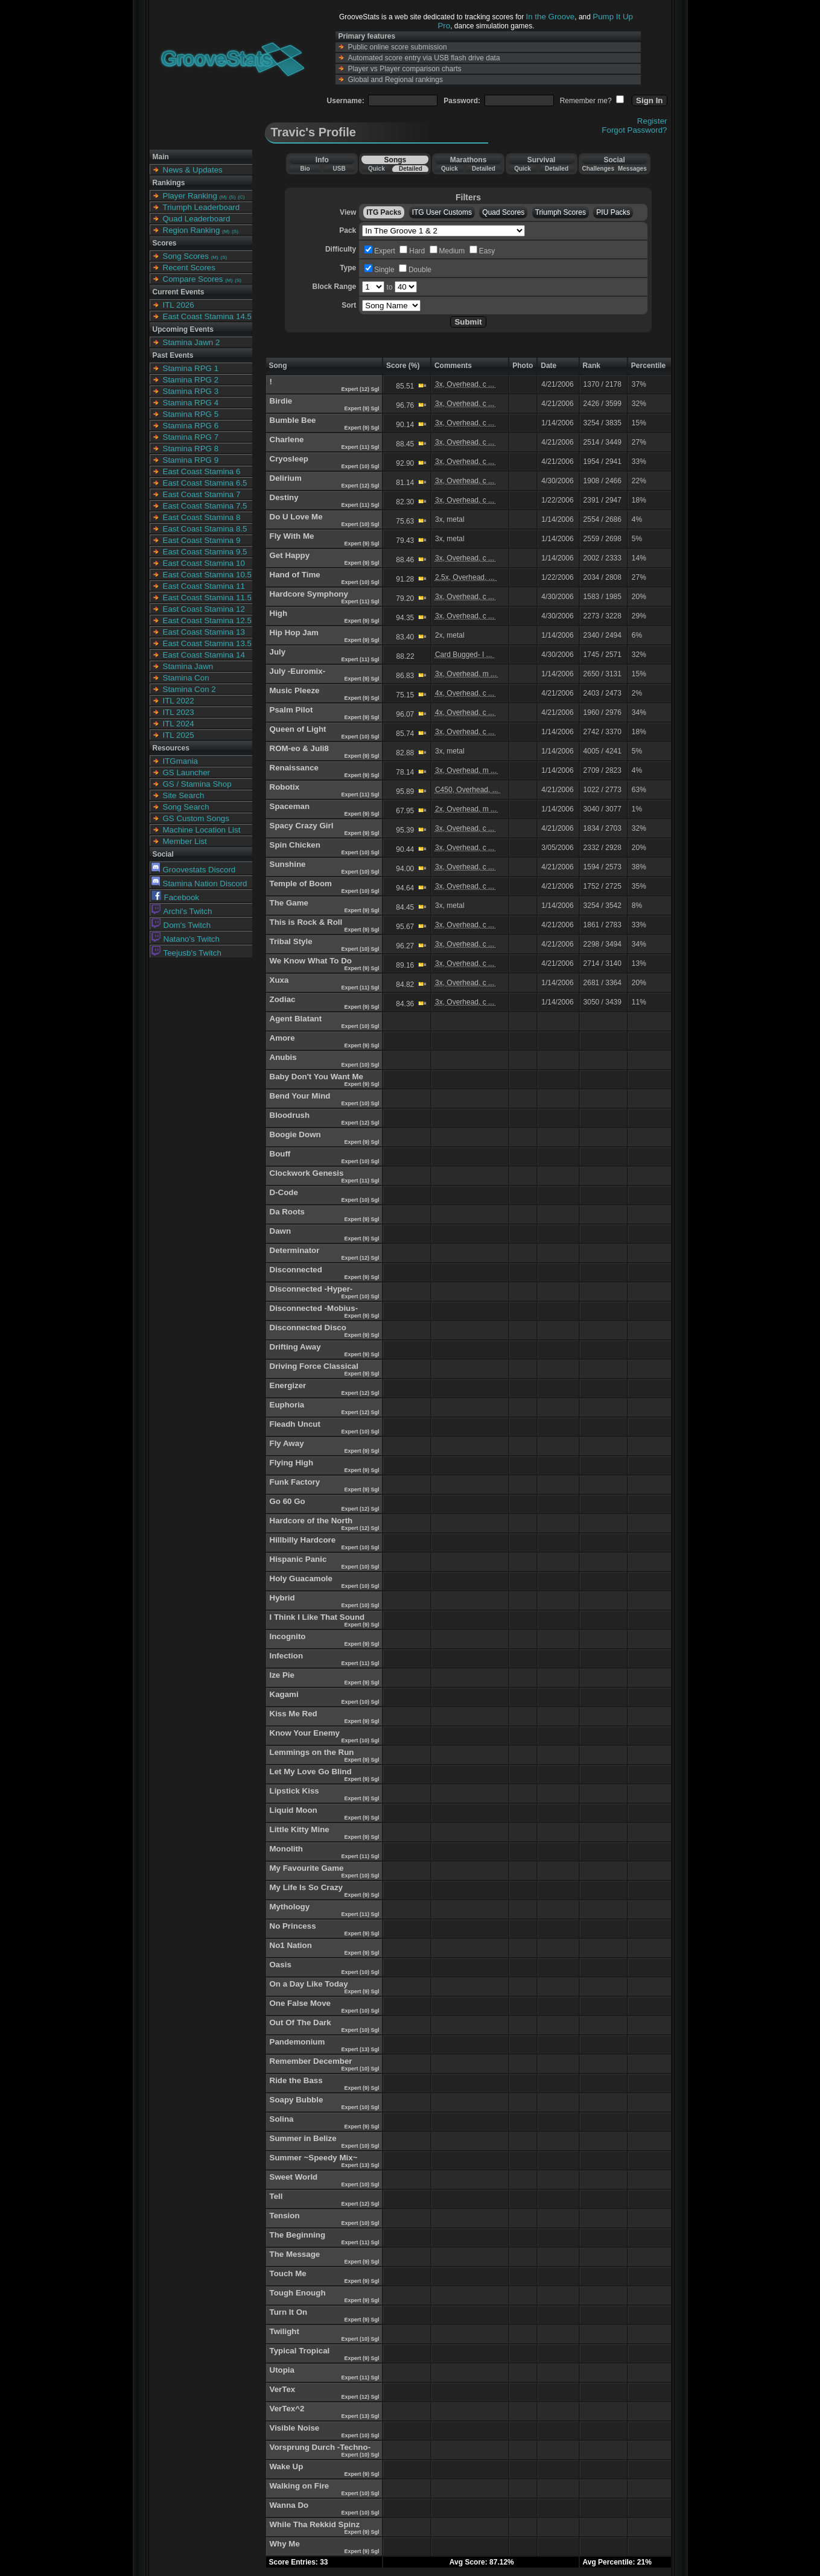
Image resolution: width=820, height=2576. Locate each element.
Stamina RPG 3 (191, 391)
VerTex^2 (287, 2408)
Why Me (285, 2543)
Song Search (186, 806)
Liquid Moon (293, 1810)
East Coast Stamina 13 (204, 631)
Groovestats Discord (193, 869)
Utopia (282, 2370)
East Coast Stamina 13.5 (207, 643)
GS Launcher (187, 772)
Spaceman (290, 806)
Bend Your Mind (300, 1095)
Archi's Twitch (181, 911)
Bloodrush (290, 1115)
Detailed (410, 168)
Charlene (287, 439)
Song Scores (186, 256)
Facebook (175, 897)
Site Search (184, 795)
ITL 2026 (178, 304)
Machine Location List (202, 829)
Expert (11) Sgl (361, 447)
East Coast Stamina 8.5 (205, 528)
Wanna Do (289, 2505)
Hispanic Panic (298, 1559)
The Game (289, 902)
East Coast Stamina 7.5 (205, 505)
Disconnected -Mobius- (314, 1308)
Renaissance (294, 767)
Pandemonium (297, 2041)
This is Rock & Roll (306, 922)
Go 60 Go (287, 1501)
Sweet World (294, 2176)
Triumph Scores (560, 212)
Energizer (288, 1385)
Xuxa (279, 980)
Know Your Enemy (305, 1732)
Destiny (284, 497)
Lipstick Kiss (294, 1790)
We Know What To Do (311, 960)
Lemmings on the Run (312, 1752)
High (279, 613)
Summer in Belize (303, 2138)
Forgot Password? (634, 130)
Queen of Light (298, 729)
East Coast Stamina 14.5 (207, 316)
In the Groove (550, 16)
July (278, 651)
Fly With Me (292, 536)
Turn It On (289, 2312)
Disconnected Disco (308, 1327)
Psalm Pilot (291, 709)
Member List (185, 841)
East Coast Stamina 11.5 (207, 597)
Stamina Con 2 (189, 689)
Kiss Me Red (293, 1713)
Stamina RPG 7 (191, 437)
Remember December (311, 2061)
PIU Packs (613, 212)
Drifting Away (295, 1346)
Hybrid (282, 1597)
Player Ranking (190, 195)
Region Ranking (191, 230)
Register (652, 120)
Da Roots (287, 1211)
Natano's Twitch (185, 939)
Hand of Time (295, 574)
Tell (276, 2196)
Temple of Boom (301, 883)
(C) (241, 197)
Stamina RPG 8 (191, 448)
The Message (295, 2254)
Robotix (285, 787)
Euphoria (287, 1404)
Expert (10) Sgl (361, 466)
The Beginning (298, 2234)
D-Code (284, 1192)
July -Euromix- (298, 671)
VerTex (283, 2389)
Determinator (295, 1250)
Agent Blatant (296, 1018)
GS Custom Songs (196, 818)
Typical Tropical (300, 2350)
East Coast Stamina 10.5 (207, 574)
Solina (282, 2119)
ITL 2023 (178, 712)
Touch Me (288, 2273)
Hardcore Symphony (309, 593)
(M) (223, 197)
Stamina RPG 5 (191, 414)
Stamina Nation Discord (199, 883)
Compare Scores (193, 279)
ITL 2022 (178, 700)
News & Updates (193, 169)
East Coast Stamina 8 (202, 517)
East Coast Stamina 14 (204, 654)
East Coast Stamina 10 (204, 563)
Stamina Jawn (188, 666)
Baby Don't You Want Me (316, 1076)
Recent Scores (189, 267)
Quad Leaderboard (196, 218)
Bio (305, 168)
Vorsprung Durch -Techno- (320, 2447)
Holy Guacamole (301, 1578)
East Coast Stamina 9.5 (205, 551)
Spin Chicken (295, 844)
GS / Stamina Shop (197, 783)
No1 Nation (291, 1945)
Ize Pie (282, 1675)
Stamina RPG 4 (191, 402)
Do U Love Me (296, 516)
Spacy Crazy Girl (302, 825)
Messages (632, 168)
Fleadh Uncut (295, 1424)
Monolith (287, 1848)
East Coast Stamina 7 (202, 494)
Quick (376, 168)
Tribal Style (291, 941)
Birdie (281, 400)
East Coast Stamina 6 (202, 471)
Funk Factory (295, 1481)
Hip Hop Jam (294, 632)
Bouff (280, 1153)
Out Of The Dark (300, 2022)
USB (339, 168)
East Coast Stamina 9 (202, 540)
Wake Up (287, 2466)
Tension (285, 2215)
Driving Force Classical (314, 1366)
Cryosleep (289, 458)
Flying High (292, 1462)
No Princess (293, 1925)
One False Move (300, 2003)
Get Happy (290, 555)
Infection (287, 1655)
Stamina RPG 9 (191, 460)
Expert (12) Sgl (361, 389)
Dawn (280, 1231)
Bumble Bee (293, 420)
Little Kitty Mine (299, 1829)
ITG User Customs (442, 212)
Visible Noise (295, 2427)
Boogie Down (295, 1134)
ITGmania (181, 761)
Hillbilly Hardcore (303, 1539)
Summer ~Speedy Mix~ (314, 2157)
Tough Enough (298, 2292)
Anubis (283, 1057)
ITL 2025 (178, 735)
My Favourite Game (307, 1868)
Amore (282, 1037)
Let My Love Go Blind (311, 1771)
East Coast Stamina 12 (204, 609)
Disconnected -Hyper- (311, 1288)
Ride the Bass (296, 2080)
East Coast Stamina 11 (204, 586)
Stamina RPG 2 (191, 379)
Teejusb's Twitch (186, 952)
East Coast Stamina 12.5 (207, 620)
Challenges (598, 168)
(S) (232, 197)
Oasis (280, 1964)
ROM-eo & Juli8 (299, 748)
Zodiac (283, 999)
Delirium (286, 478)
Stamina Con (186, 677)
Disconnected (296, 1269)
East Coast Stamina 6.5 (205, 482)
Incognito (288, 1636)
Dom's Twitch (181, 925)
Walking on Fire (299, 2485)
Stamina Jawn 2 (191, 342)
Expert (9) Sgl (363, 408)
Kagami (284, 1694)
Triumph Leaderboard (201, 207)
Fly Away (287, 1443)
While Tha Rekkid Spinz (315, 2524)
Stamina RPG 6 (191, 425)
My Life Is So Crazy (306, 1887)
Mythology (290, 1906)
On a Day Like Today (309, 1983)
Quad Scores (503, 212)
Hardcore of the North (311, 1520)
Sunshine (288, 864)
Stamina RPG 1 (191, 368)
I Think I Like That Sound (317, 1617)
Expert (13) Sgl (361, 2049)
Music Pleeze (295, 690)
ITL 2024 (178, 723)
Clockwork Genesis (307, 1173)
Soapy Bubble (296, 2099)
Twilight (284, 2331)
